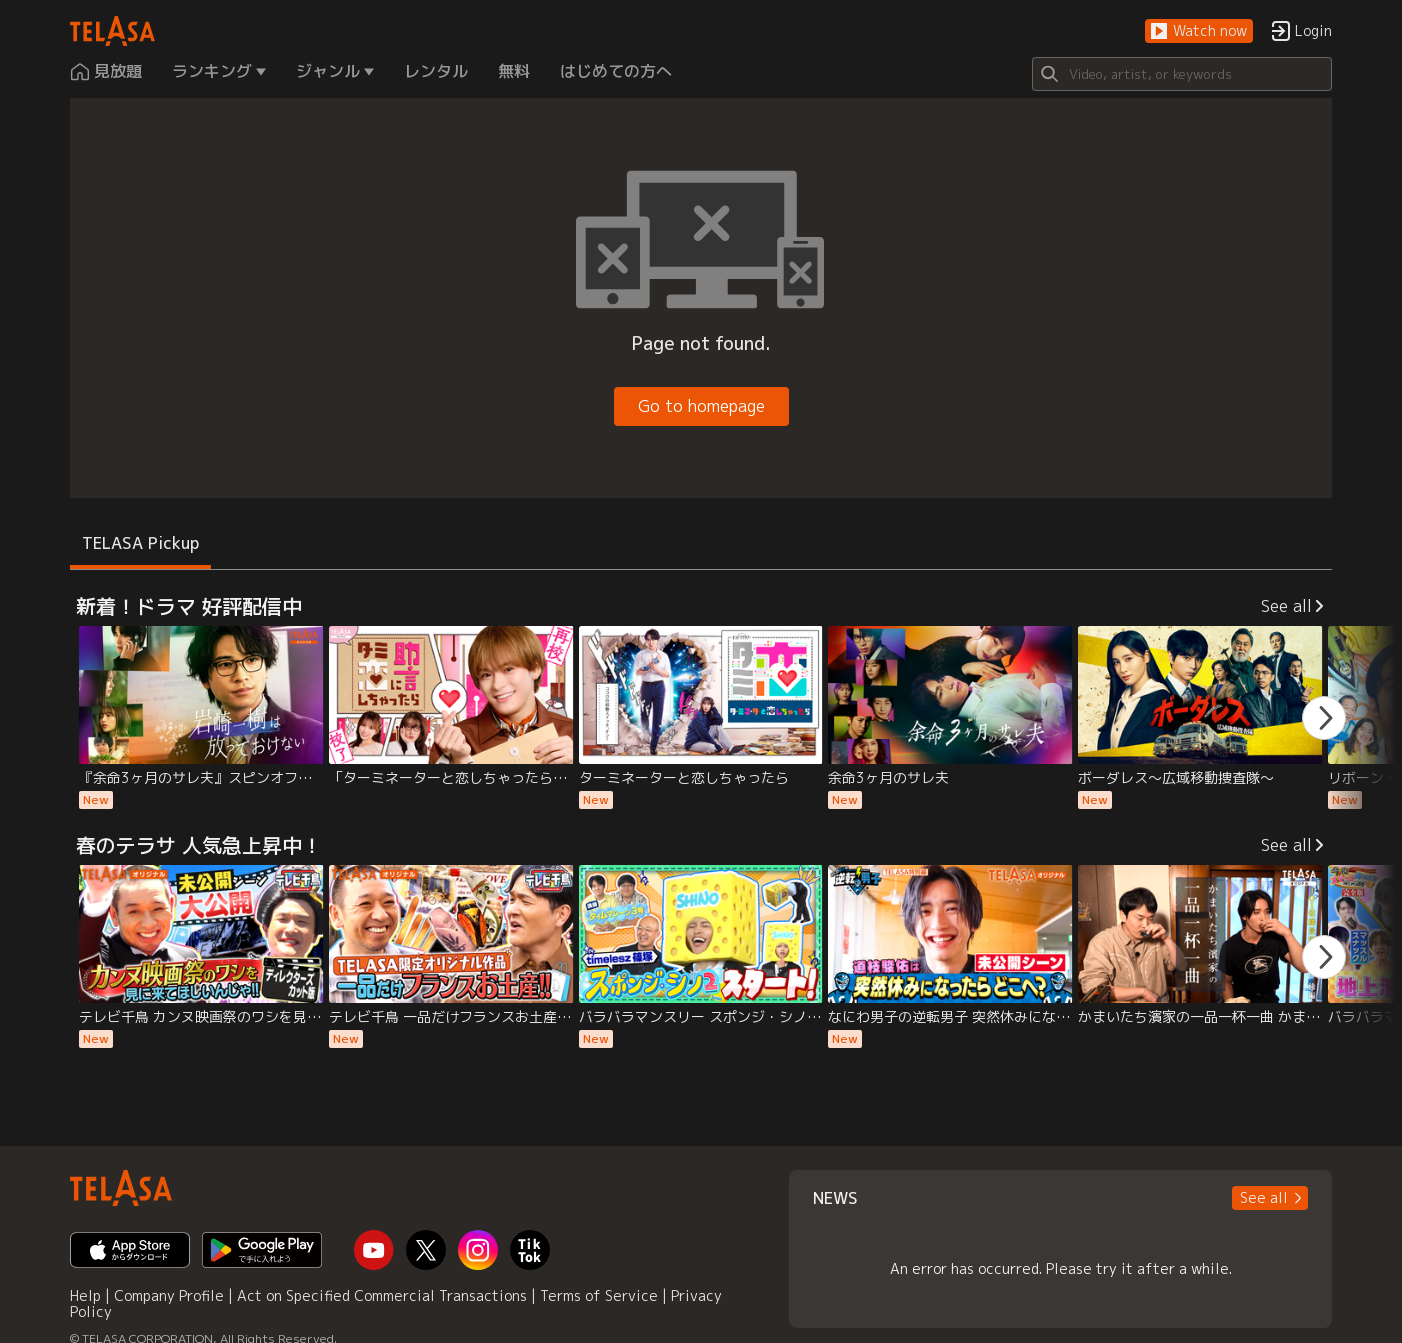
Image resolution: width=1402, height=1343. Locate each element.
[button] (1199, 31)
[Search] (1182, 74)
